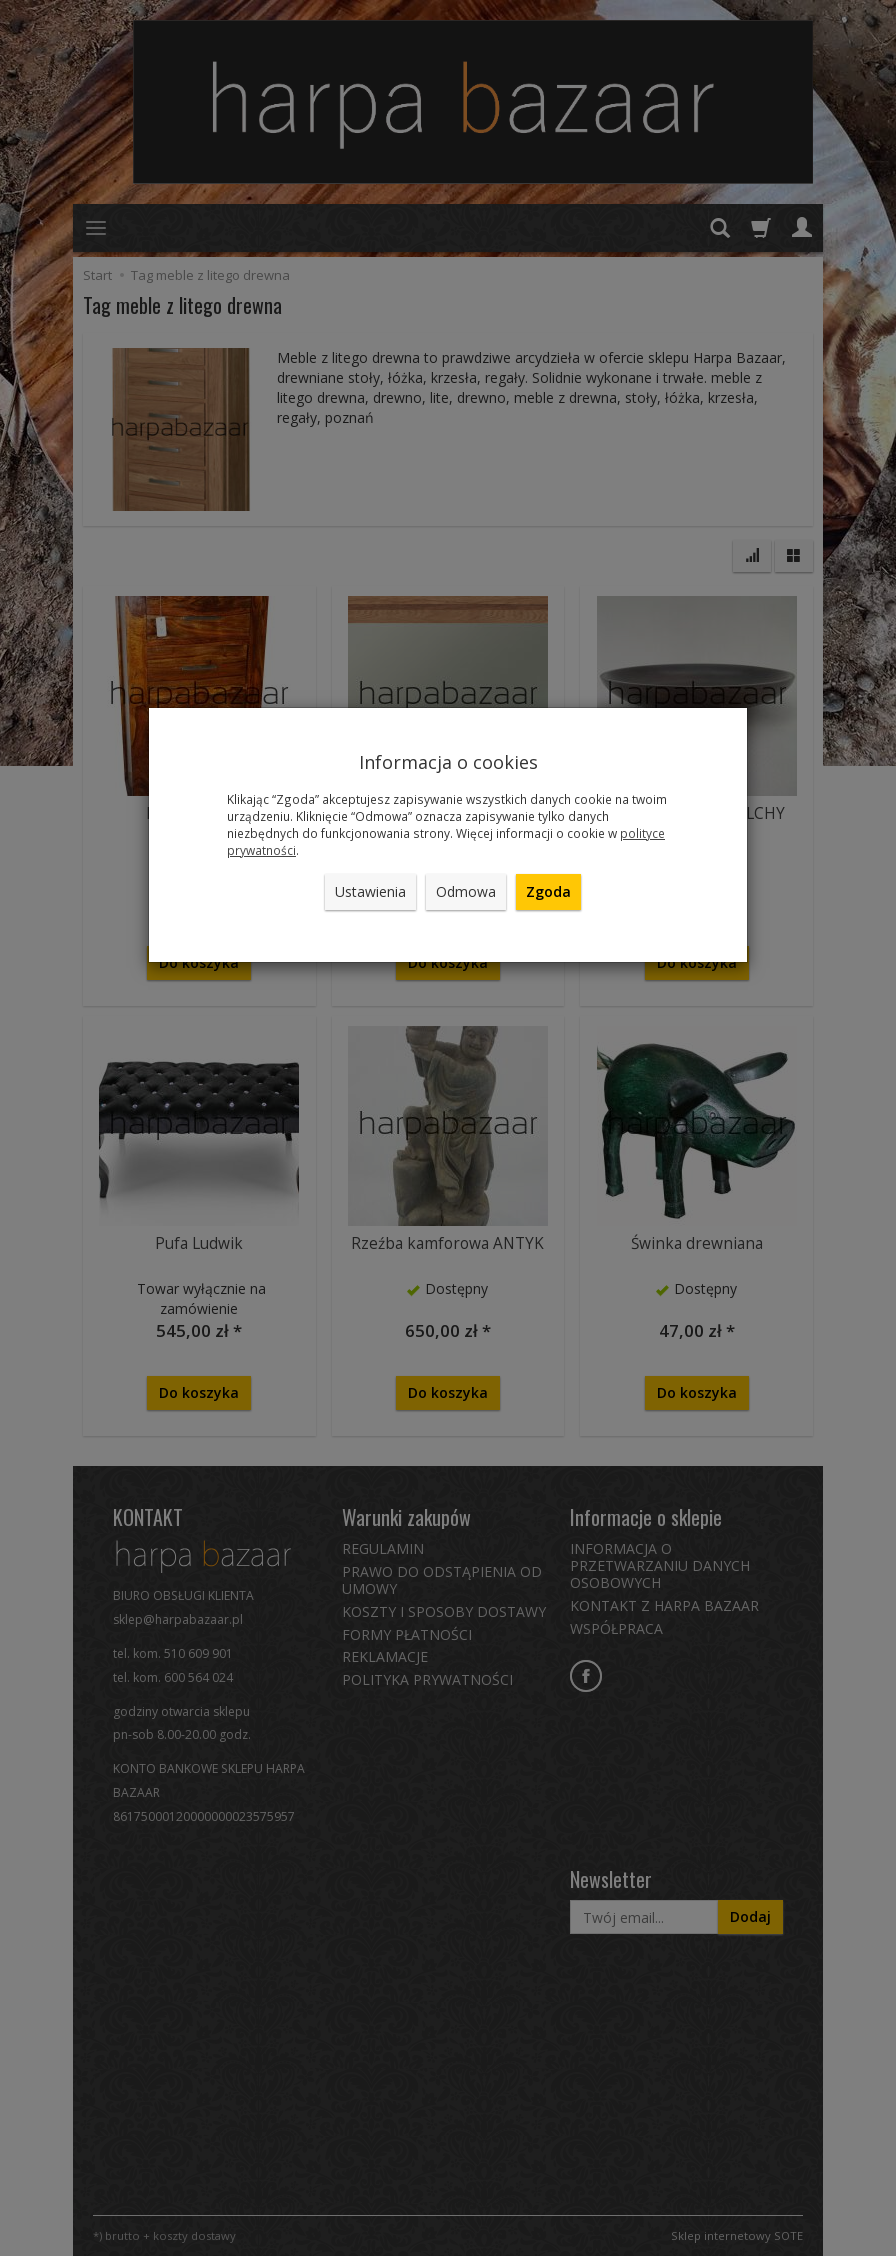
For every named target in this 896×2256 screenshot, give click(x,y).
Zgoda (548, 891)
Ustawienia (370, 891)
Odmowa (466, 891)
